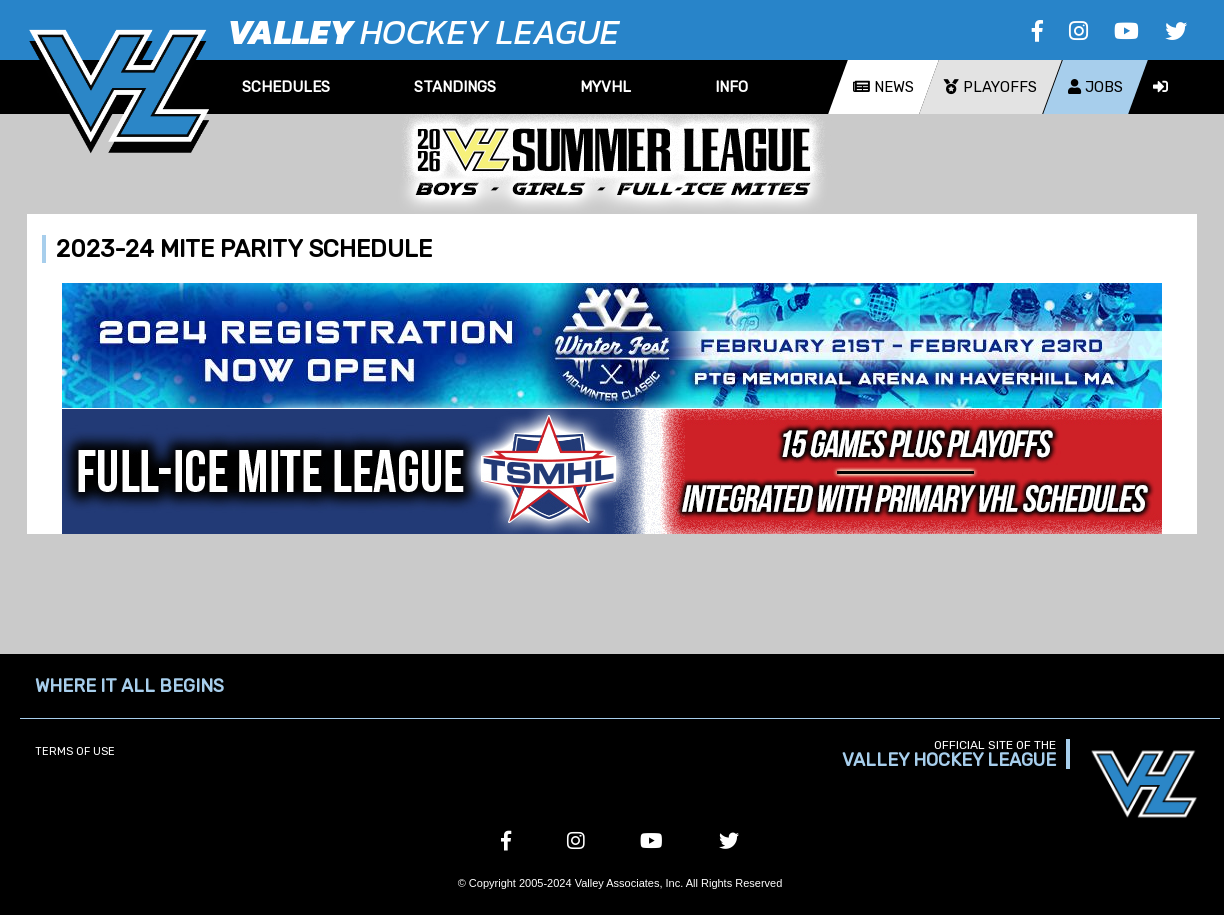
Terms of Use (75, 751)
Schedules (286, 87)
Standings (455, 87)
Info (731, 87)
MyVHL (605, 87)
